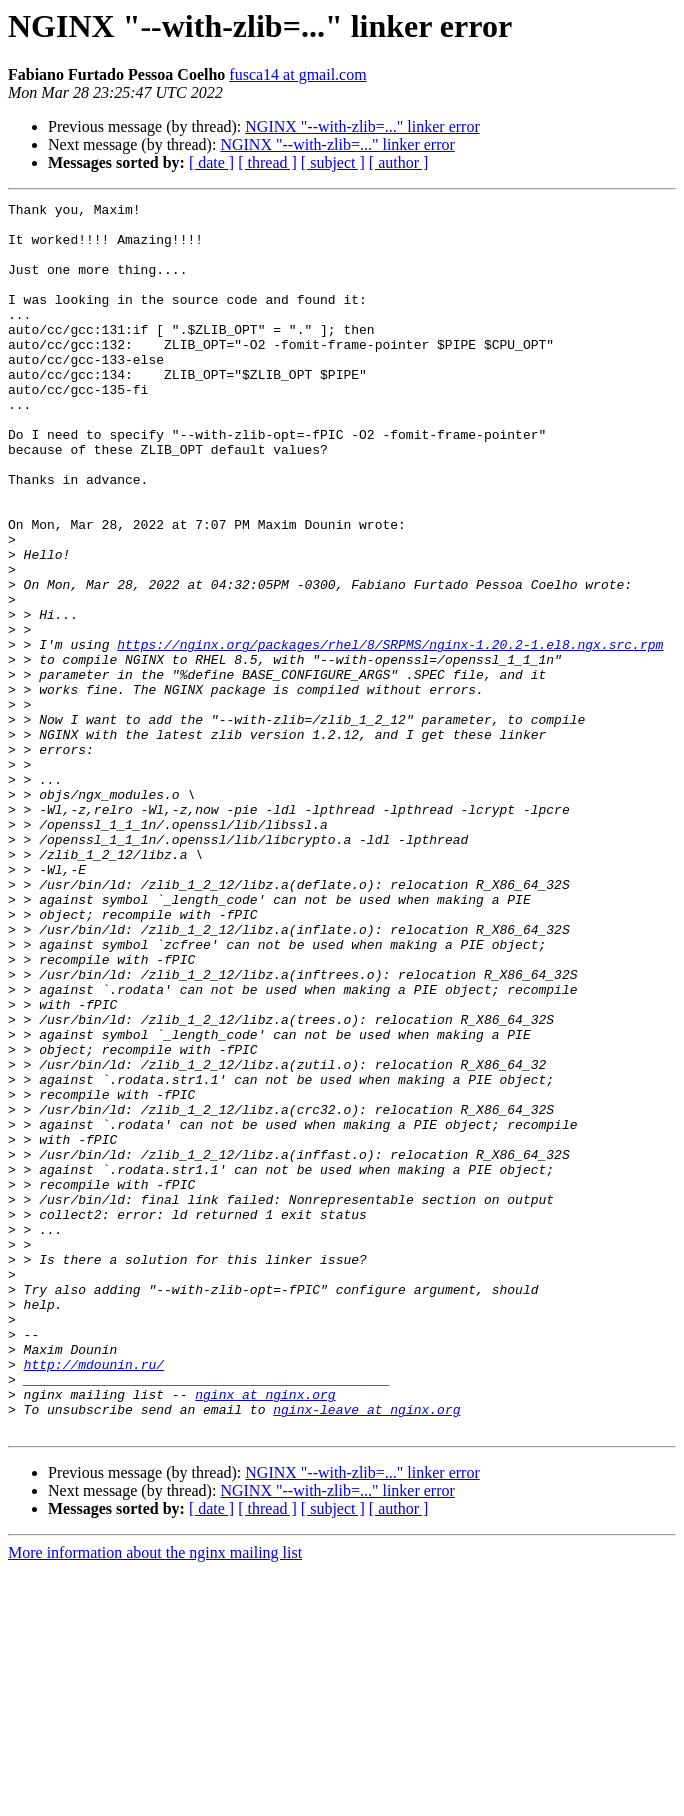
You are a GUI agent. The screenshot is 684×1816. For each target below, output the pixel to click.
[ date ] (211, 162)
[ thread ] (267, 162)
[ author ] (399, 162)
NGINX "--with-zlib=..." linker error (362, 126)
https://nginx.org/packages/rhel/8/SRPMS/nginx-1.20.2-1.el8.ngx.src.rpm (390, 734)
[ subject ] (333, 162)
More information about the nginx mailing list (155, 1798)
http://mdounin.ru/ (94, 1598)
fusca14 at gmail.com (297, 74)
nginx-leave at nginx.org (366, 1652)
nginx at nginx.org (265, 1634)
